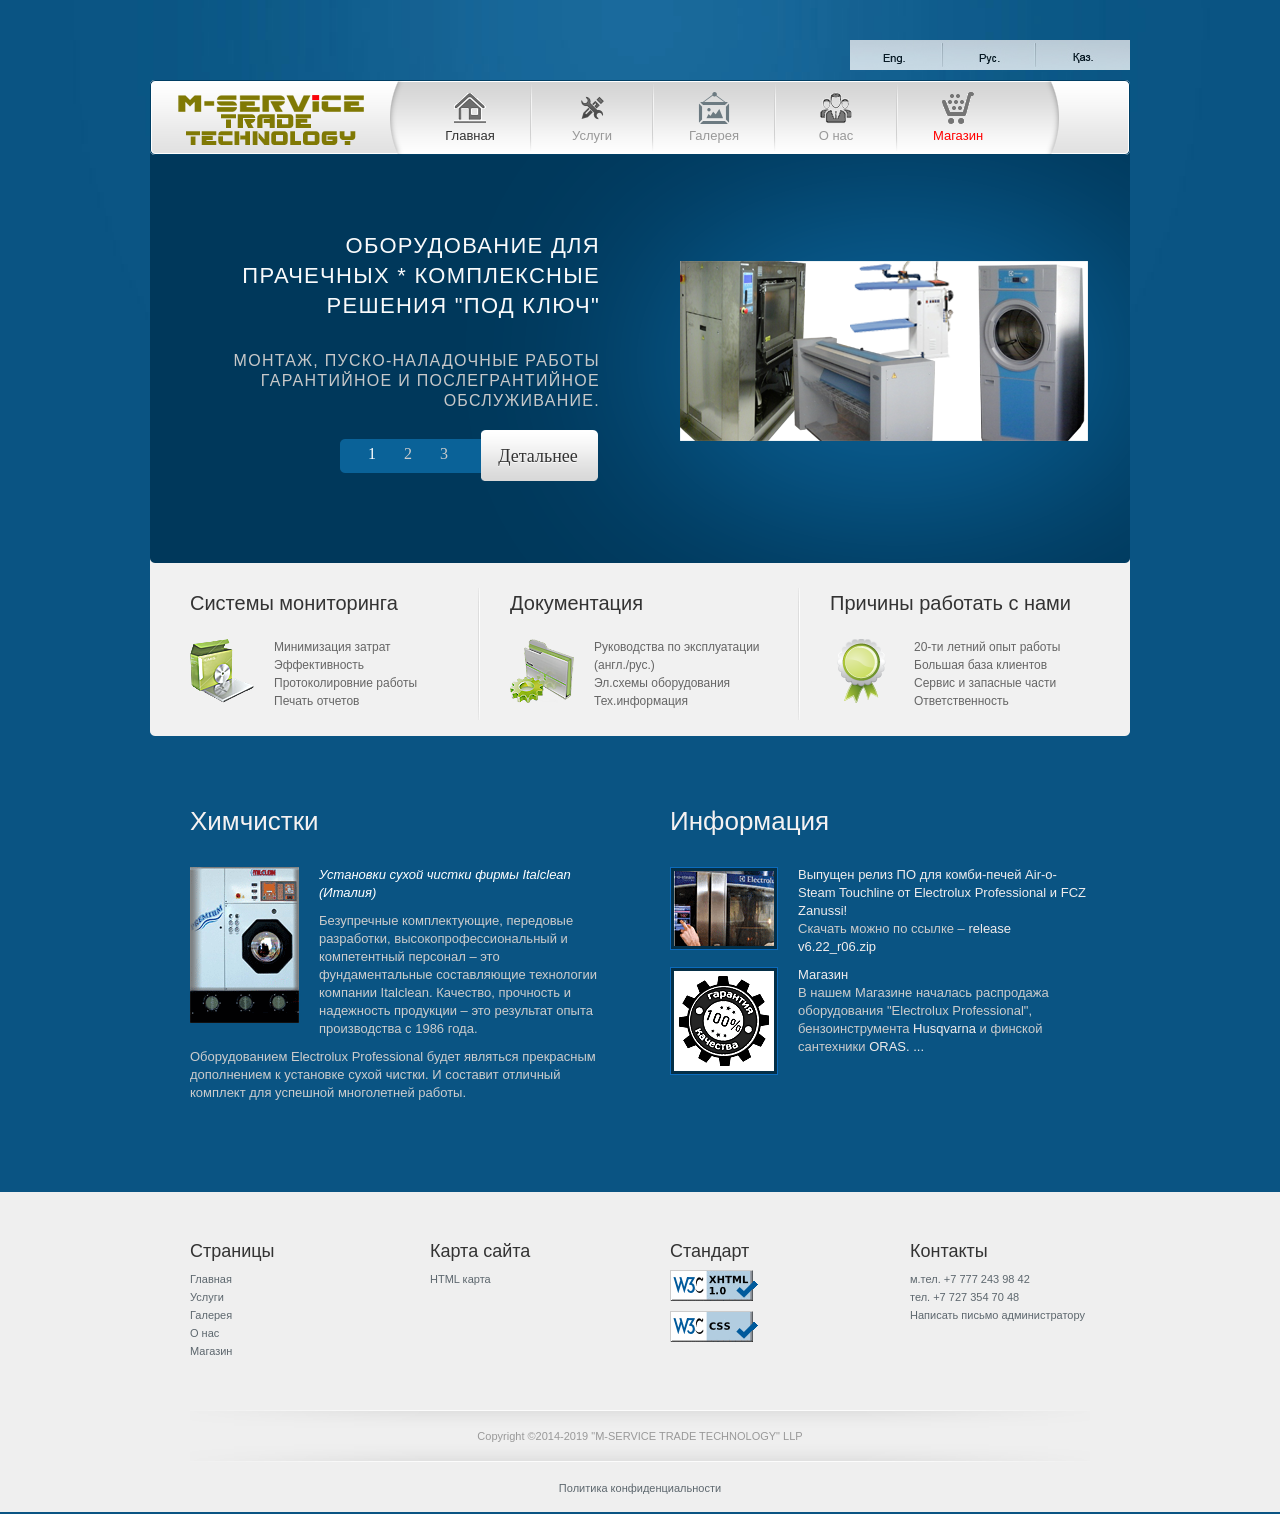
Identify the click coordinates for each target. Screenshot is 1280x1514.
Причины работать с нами (950, 603)
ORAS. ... (896, 1046)
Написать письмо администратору (997, 1315)
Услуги (592, 135)
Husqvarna (944, 1028)
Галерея (714, 135)
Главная (469, 135)
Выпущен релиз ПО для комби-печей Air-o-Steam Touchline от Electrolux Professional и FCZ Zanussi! (942, 892)
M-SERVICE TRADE (270, 120)
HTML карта (460, 1279)
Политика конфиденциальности (640, 1488)
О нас (836, 135)
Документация (576, 603)
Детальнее (538, 456)
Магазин (958, 135)
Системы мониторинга (294, 603)
